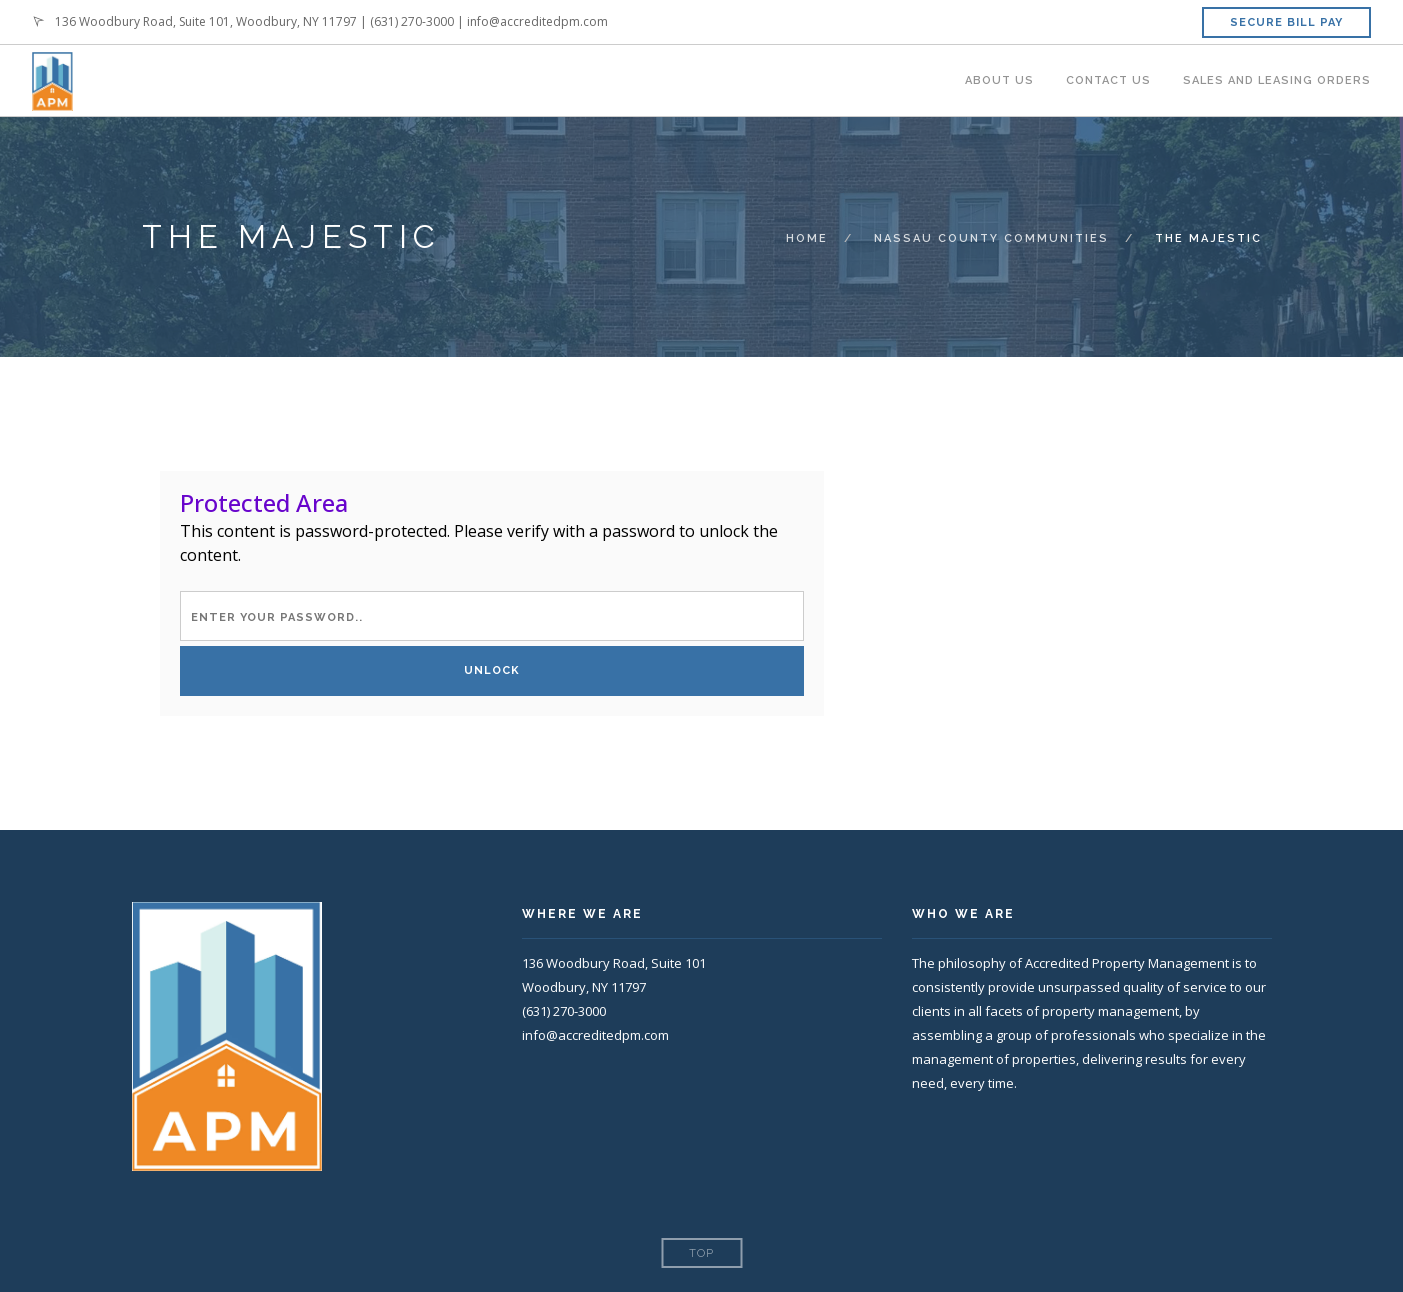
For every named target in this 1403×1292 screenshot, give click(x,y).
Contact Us (1108, 80)
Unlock (492, 670)
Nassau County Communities (991, 238)
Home (807, 238)
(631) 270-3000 (412, 21)
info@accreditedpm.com (537, 21)
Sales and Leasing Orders (1277, 80)
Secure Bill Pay (1286, 22)
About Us (999, 80)
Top (701, 1253)
